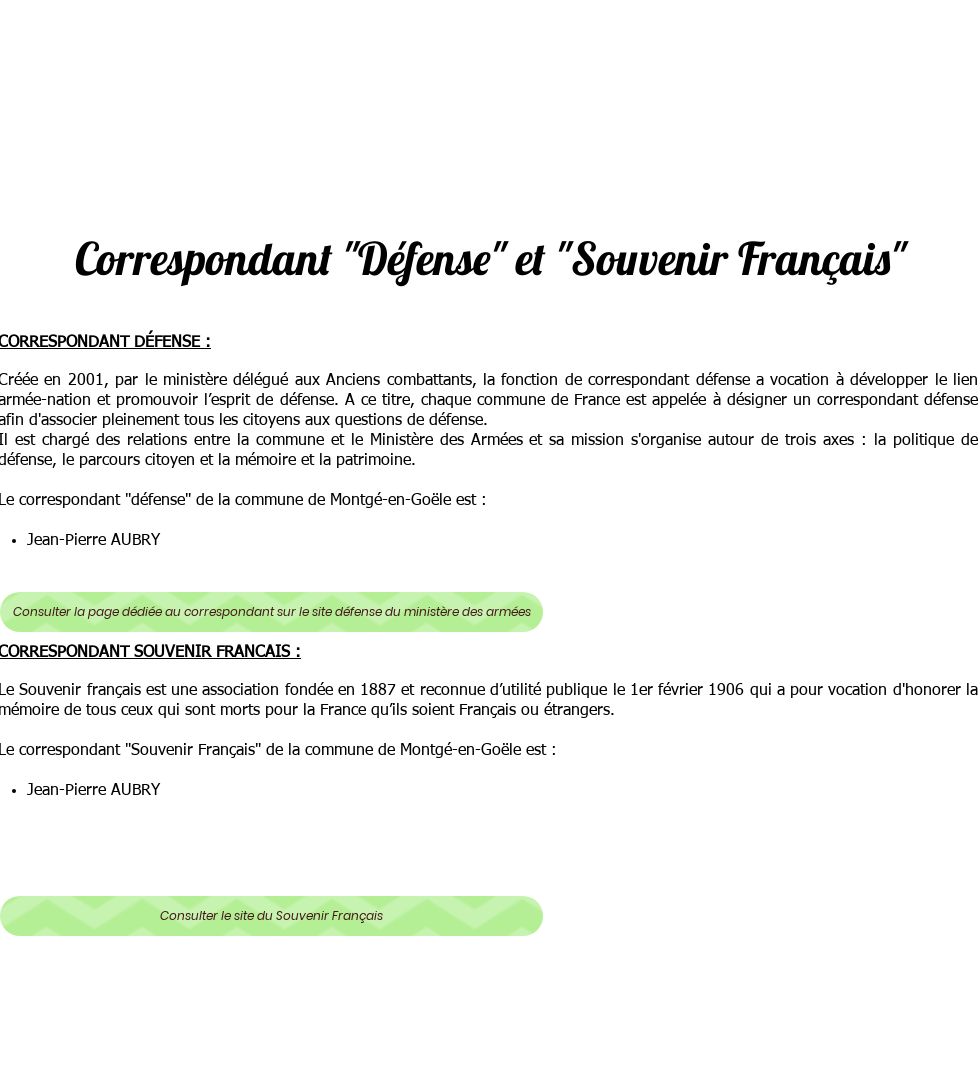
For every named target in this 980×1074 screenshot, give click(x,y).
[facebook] (858, 1041)
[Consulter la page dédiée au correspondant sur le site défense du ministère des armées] (271, 612)
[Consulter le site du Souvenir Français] (271, 916)
